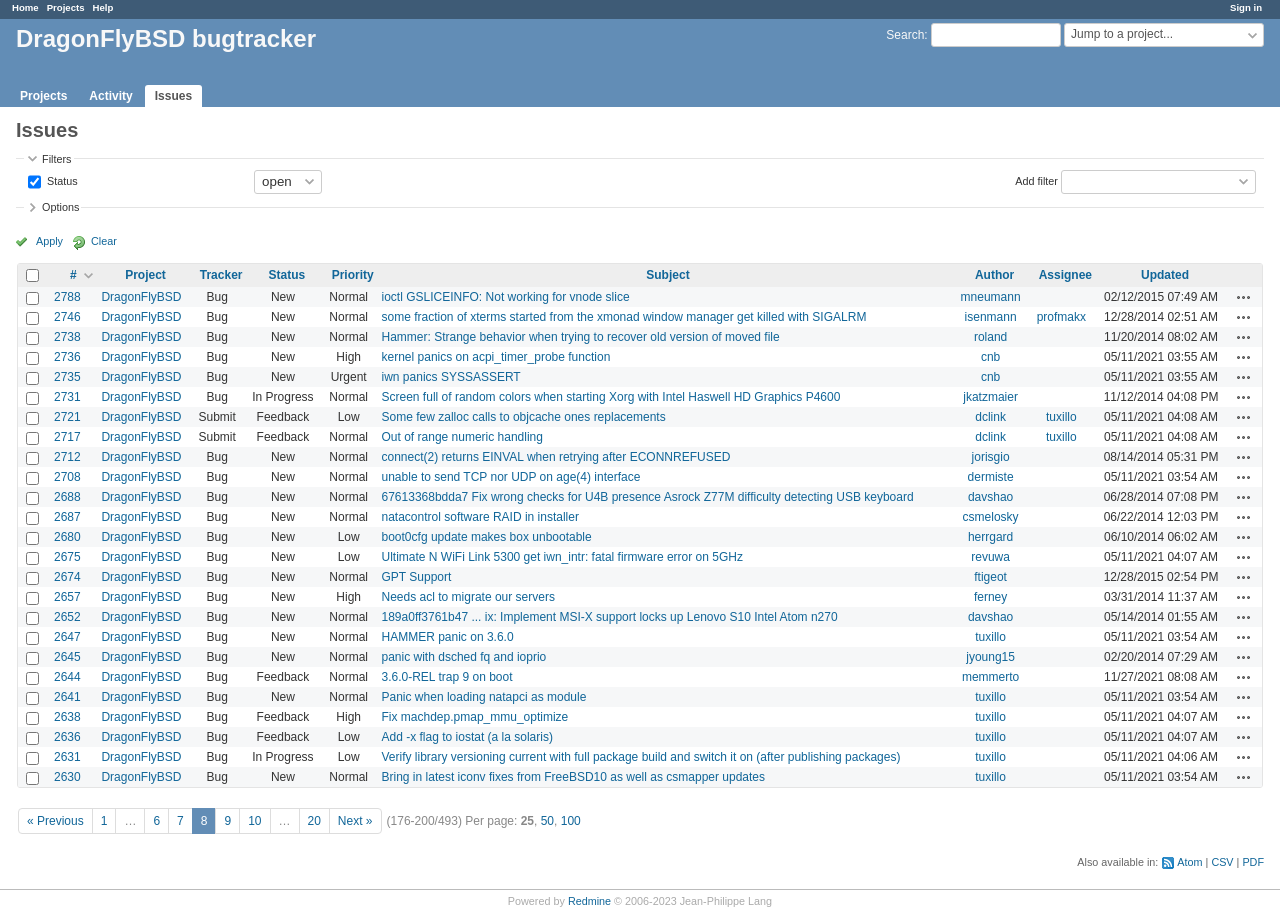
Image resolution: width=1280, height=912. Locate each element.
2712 (67, 457)
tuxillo (1061, 417)
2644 (67, 677)
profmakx (1061, 317)
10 (254, 821)
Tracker (221, 275)
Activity (110, 96)
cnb (990, 357)
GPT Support (417, 577)
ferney (990, 597)
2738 (67, 337)
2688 (67, 497)
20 (314, 821)
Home (25, 7)
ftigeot (990, 577)
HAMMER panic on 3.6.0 (448, 637)
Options (60, 207)
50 (547, 821)
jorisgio (991, 457)
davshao (990, 497)
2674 (67, 577)
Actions (1244, 297)
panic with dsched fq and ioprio (464, 657)
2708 (67, 477)
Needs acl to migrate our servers (468, 597)
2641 (67, 697)
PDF (1253, 862)
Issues (173, 96)
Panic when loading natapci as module (484, 697)
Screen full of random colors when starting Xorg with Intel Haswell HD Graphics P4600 (611, 397)
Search (905, 35)
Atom (1189, 862)
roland (990, 337)
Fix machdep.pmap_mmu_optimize (475, 717)
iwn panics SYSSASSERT (451, 377)
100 (571, 821)
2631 (67, 757)
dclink (990, 417)
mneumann (991, 297)
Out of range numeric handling (462, 437)
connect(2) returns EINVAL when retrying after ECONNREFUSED (556, 457)
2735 (67, 377)
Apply (49, 241)
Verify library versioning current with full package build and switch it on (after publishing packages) (641, 757)
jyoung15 (990, 657)
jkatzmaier (990, 397)
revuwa (990, 557)
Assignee (1065, 275)
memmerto (990, 677)
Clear (104, 241)
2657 (67, 597)
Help (103, 7)
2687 (67, 517)
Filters (56, 159)
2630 (67, 777)
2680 (67, 537)
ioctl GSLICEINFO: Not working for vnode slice (506, 297)
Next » (355, 821)
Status (61, 180)
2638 (67, 717)
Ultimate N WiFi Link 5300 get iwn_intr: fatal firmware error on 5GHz (562, 557)
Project (145, 275)
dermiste (991, 477)
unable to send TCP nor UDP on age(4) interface (511, 477)
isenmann (991, 317)
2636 (67, 737)
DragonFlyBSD (141, 297)
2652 (67, 617)
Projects (66, 7)
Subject (667, 275)
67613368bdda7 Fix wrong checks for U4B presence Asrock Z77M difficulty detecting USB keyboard (648, 497)
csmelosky (991, 517)
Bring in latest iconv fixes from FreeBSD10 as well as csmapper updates (574, 777)
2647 (67, 637)
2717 (67, 437)
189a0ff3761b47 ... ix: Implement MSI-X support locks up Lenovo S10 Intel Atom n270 (610, 617)
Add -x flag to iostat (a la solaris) (467, 737)
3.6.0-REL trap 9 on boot (447, 677)
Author (994, 275)
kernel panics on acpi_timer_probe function (496, 357)
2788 (67, 297)
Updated (1165, 275)
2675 (67, 557)
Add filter (1036, 180)
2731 (67, 397)
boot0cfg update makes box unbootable (487, 537)
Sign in (1246, 7)
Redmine (589, 901)
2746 (67, 317)
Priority (353, 275)
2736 (67, 357)
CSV (1222, 862)
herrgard (990, 537)
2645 (67, 657)
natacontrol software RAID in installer (480, 517)
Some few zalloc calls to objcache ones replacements (524, 417)
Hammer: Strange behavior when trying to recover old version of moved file (581, 337)
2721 (67, 417)
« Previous (55, 821)
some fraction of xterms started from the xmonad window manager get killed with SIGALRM (624, 317)
